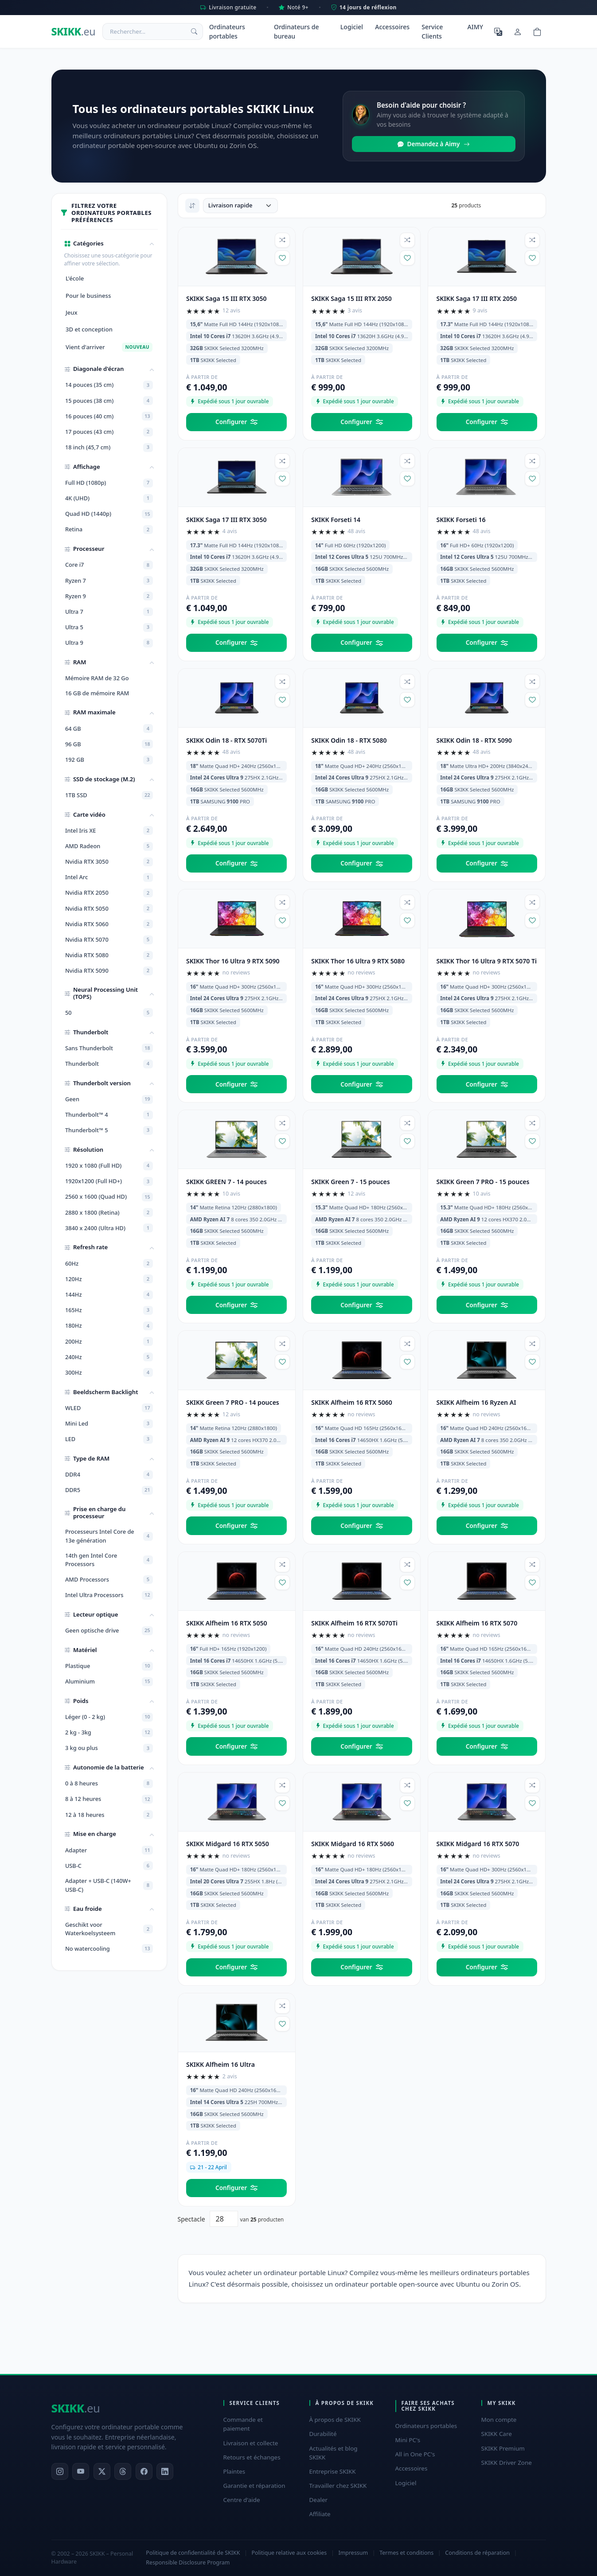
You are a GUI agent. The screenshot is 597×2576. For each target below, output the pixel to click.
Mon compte (499, 2420)
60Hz (109, 1263)
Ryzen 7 (109, 580)
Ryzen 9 (109, 596)
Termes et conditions (406, 2553)
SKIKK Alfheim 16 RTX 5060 (351, 1402)
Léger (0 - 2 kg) (109, 1717)
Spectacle (191, 2219)
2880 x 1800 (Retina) (109, 1212)
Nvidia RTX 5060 (109, 924)
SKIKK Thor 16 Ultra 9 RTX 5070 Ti (487, 961)
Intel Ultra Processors (109, 1595)
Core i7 (109, 565)
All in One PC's (415, 2454)
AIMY (475, 27)
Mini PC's (408, 2440)
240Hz (109, 1356)
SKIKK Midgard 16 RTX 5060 (352, 1843)
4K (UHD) (109, 498)
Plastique (109, 1666)
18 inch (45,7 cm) (109, 447)
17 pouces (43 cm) (109, 432)
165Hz (109, 1310)
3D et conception (89, 329)
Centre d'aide (241, 2500)
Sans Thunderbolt (109, 1048)
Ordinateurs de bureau (296, 31)
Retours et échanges (252, 2457)
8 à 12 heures (109, 1799)
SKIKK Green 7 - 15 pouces (350, 1181)
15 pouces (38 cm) (109, 400)
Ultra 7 (109, 612)
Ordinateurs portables (227, 31)
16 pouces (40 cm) (109, 416)
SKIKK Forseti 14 (335, 519)
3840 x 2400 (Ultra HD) (109, 1228)
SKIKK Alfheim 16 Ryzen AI (476, 1402)
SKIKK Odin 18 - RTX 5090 (474, 740)
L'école (75, 278)
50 (109, 1012)
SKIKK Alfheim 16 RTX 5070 (477, 1623)
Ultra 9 (109, 643)
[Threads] (122, 2471)
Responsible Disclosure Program (188, 2562)
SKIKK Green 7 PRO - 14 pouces (232, 1402)
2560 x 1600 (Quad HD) (109, 1197)
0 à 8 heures (109, 1783)
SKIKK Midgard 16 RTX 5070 (478, 1843)
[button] (109, 244)
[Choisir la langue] (498, 31)
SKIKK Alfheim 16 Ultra (220, 2064)
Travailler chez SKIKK (338, 2486)
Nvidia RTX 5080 (109, 955)
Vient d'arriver (109, 347)
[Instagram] (59, 2471)
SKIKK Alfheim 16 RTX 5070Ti (354, 1623)
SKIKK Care (496, 2434)
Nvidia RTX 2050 (109, 893)
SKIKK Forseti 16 (461, 519)
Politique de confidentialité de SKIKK (193, 2553)
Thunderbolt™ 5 (109, 1130)
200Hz (109, 1341)
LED (109, 1439)
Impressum (353, 2553)
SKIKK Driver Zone (506, 2463)
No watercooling (109, 1948)
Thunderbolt (109, 1064)
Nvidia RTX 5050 (109, 908)
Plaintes (234, 2471)
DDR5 (109, 1490)
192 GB (109, 760)
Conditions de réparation (477, 2553)
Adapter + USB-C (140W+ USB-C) (109, 1885)
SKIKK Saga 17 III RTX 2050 (477, 298)
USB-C (109, 1865)
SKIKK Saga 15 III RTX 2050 (351, 298)
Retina (109, 529)
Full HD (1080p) (109, 483)
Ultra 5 (109, 627)
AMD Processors (109, 1579)
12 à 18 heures (109, 1814)
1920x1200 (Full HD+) (109, 1181)
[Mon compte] (518, 31)
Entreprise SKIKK (332, 2471)
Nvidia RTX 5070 (109, 939)
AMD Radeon (109, 846)
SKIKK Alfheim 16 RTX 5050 (226, 1623)
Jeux (72, 312)
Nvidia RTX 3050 (109, 861)
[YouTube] (80, 2471)
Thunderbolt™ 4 (109, 1115)
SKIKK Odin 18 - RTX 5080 (348, 740)
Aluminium (109, 1681)
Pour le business (88, 296)
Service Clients (432, 31)
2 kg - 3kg (109, 1732)
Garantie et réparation (254, 2486)
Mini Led (109, 1423)
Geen (109, 1099)
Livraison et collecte (250, 2443)
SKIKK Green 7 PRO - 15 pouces (483, 1181)
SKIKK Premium (503, 2448)
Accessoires (392, 27)
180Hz (109, 1325)
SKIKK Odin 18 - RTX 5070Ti (226, 740)
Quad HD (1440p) (109, 514)
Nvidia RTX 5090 (109, 970)
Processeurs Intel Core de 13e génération (109, 1536)
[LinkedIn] (164, 2471)
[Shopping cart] (537, 31)
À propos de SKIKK (335, 2420)
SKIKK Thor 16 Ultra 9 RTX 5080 (358, 961)
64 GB (109, 728)
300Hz (109, 1372)
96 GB (109, 744)
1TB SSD (109, 795)
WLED (109, 1407)
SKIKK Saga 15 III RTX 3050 (226, 298)
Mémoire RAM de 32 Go (97, 678)
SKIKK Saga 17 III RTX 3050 (226, 519)
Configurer (236, 421)
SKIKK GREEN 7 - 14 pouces (226, 1181)
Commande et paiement (243, 2424)
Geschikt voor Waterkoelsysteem (109, 1929)
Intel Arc (109, 877)
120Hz (109, 1278)
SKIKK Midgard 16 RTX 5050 (227, 1843)
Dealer (318, 2500)
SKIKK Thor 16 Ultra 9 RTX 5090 (233, 961)
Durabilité (323, 2434)
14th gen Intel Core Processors (109, 1559)
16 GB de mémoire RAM (97, 693)
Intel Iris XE (109, 830)
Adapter (109, 1850)
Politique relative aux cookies (289, 2553)
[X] (102, 2471)
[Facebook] (144, 2471)
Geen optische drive (109, 1630)
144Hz (109, 1294)
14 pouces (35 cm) (109, 385)
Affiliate (320, 2514)
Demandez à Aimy (434, 144)
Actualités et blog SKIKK (333, 2452)
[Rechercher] (194, 31)
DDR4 (109, 1474)
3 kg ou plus (109, 1748)
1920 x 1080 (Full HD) (109, 1165)
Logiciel (351, 27)
